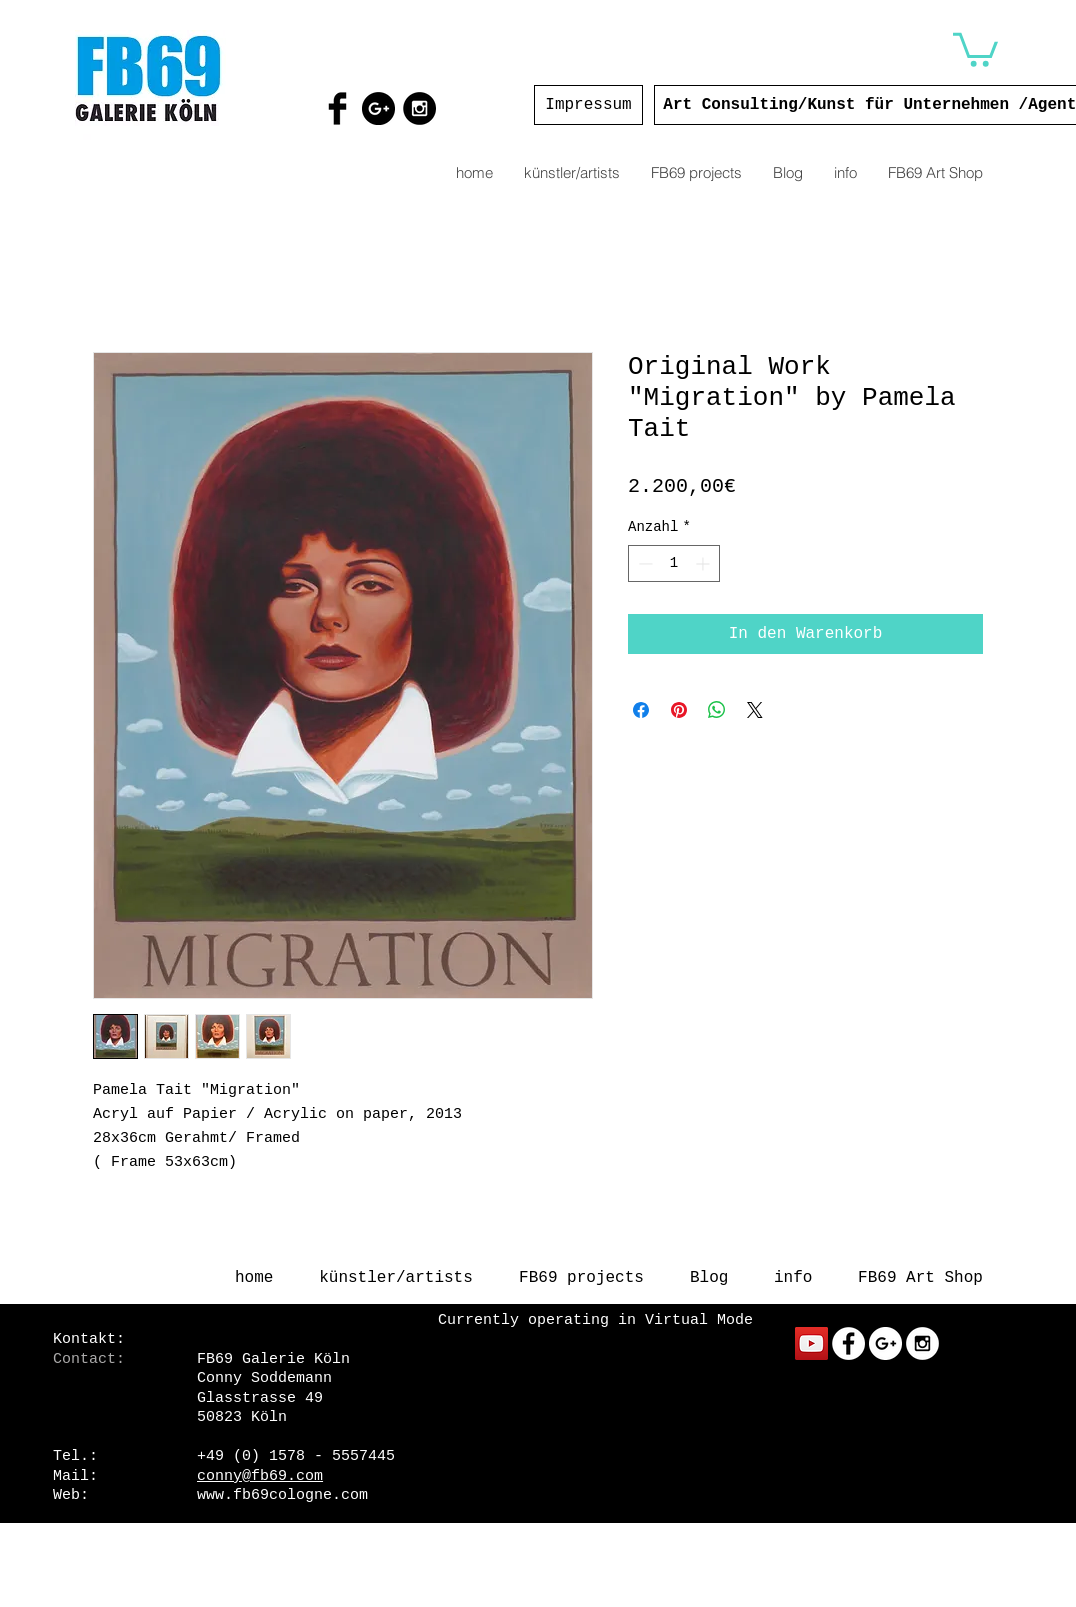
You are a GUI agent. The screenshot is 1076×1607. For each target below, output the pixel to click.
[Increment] (704, 563)
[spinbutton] (674, 563)
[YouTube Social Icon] (811, 1343)
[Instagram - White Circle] (922, 1343)
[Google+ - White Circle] (885, 1343)
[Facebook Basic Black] (337, 108)
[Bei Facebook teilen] (641, 710)
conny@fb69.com (260, 1476)
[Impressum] (588, 105)
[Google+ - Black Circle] (378, 108)
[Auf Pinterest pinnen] (679, 710)
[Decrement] (643, 563)
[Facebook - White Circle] (848, 1343)
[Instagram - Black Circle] (419, 108)
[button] (975, 48)
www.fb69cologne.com (282, 1495)
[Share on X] (755, 710)
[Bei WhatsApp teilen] (717, 710)
